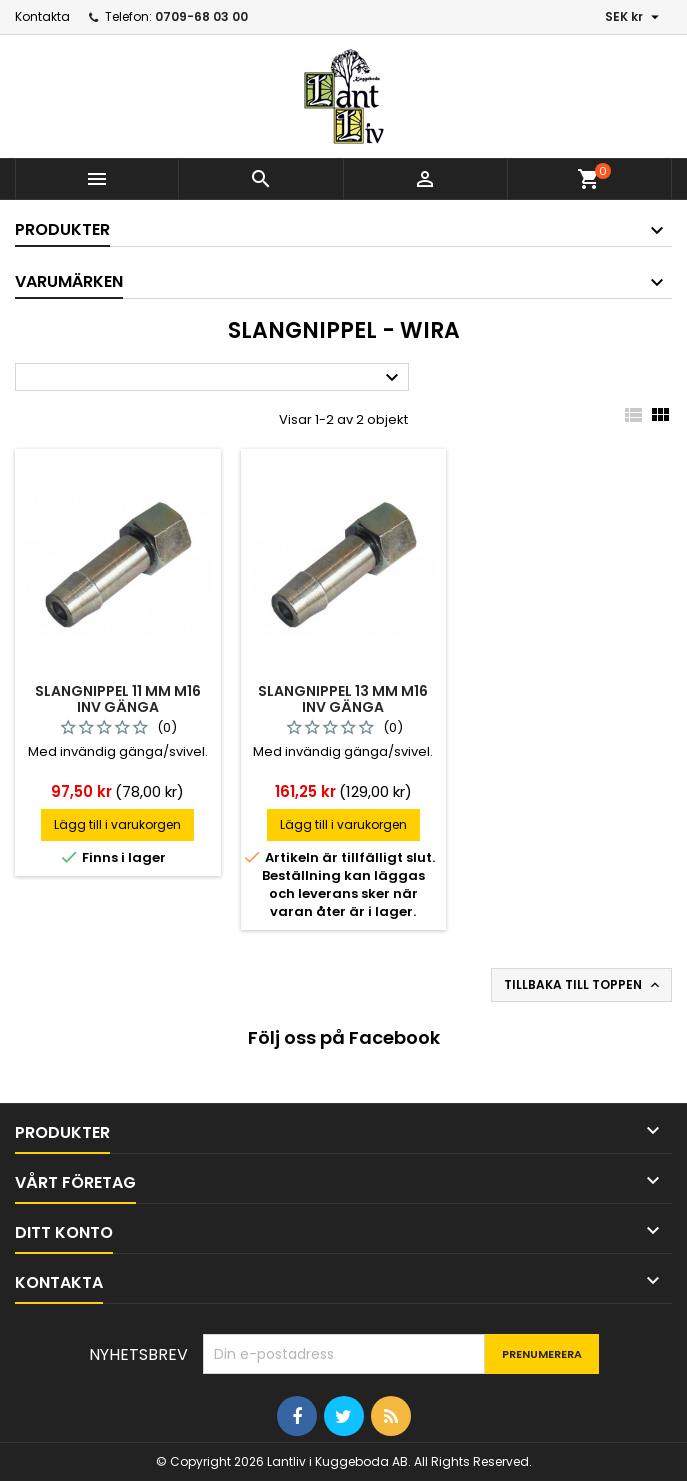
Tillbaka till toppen (583, 985)
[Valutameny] (634, 17)
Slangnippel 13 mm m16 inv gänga (343, 699)
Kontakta (42, 16)
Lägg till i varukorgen (117, 824)
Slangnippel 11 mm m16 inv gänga (118, 699)
